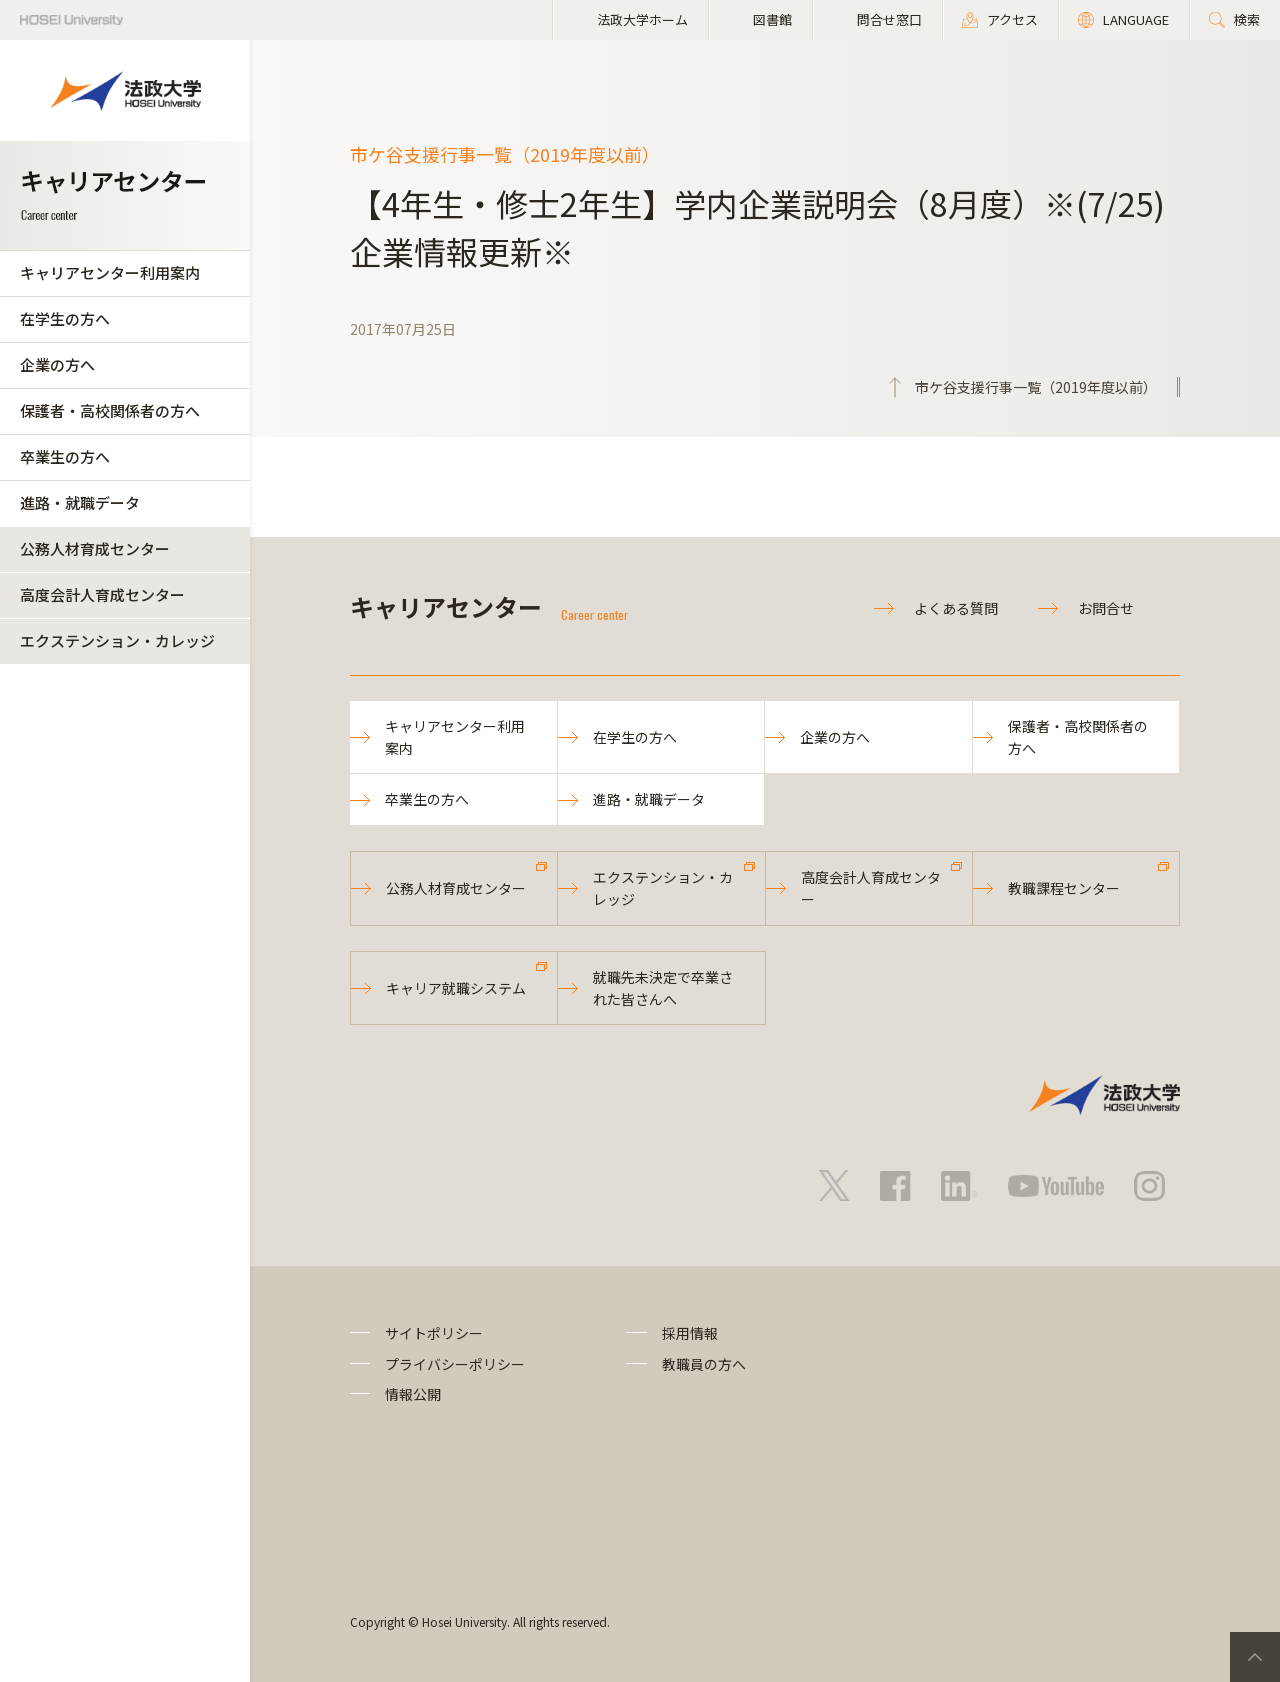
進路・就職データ (80, 502)
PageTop (1255, 1657)
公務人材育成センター (95, 548)
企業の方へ (57, 364)
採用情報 (690, 1333)
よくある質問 (956, 608)
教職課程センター (1064, 888)
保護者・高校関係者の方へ (110, 410)
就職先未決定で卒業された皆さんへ (663, 988)
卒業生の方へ (65, 456)
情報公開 (413, 1394)
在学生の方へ (65, 318)
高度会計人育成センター (102, 594)
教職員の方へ (704, 1364)
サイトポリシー (434, 1333)
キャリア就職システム (456, 988)
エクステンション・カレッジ (117, 640)
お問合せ (1106, 608)
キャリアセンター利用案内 (110, 272)
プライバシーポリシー (455, 1364)
